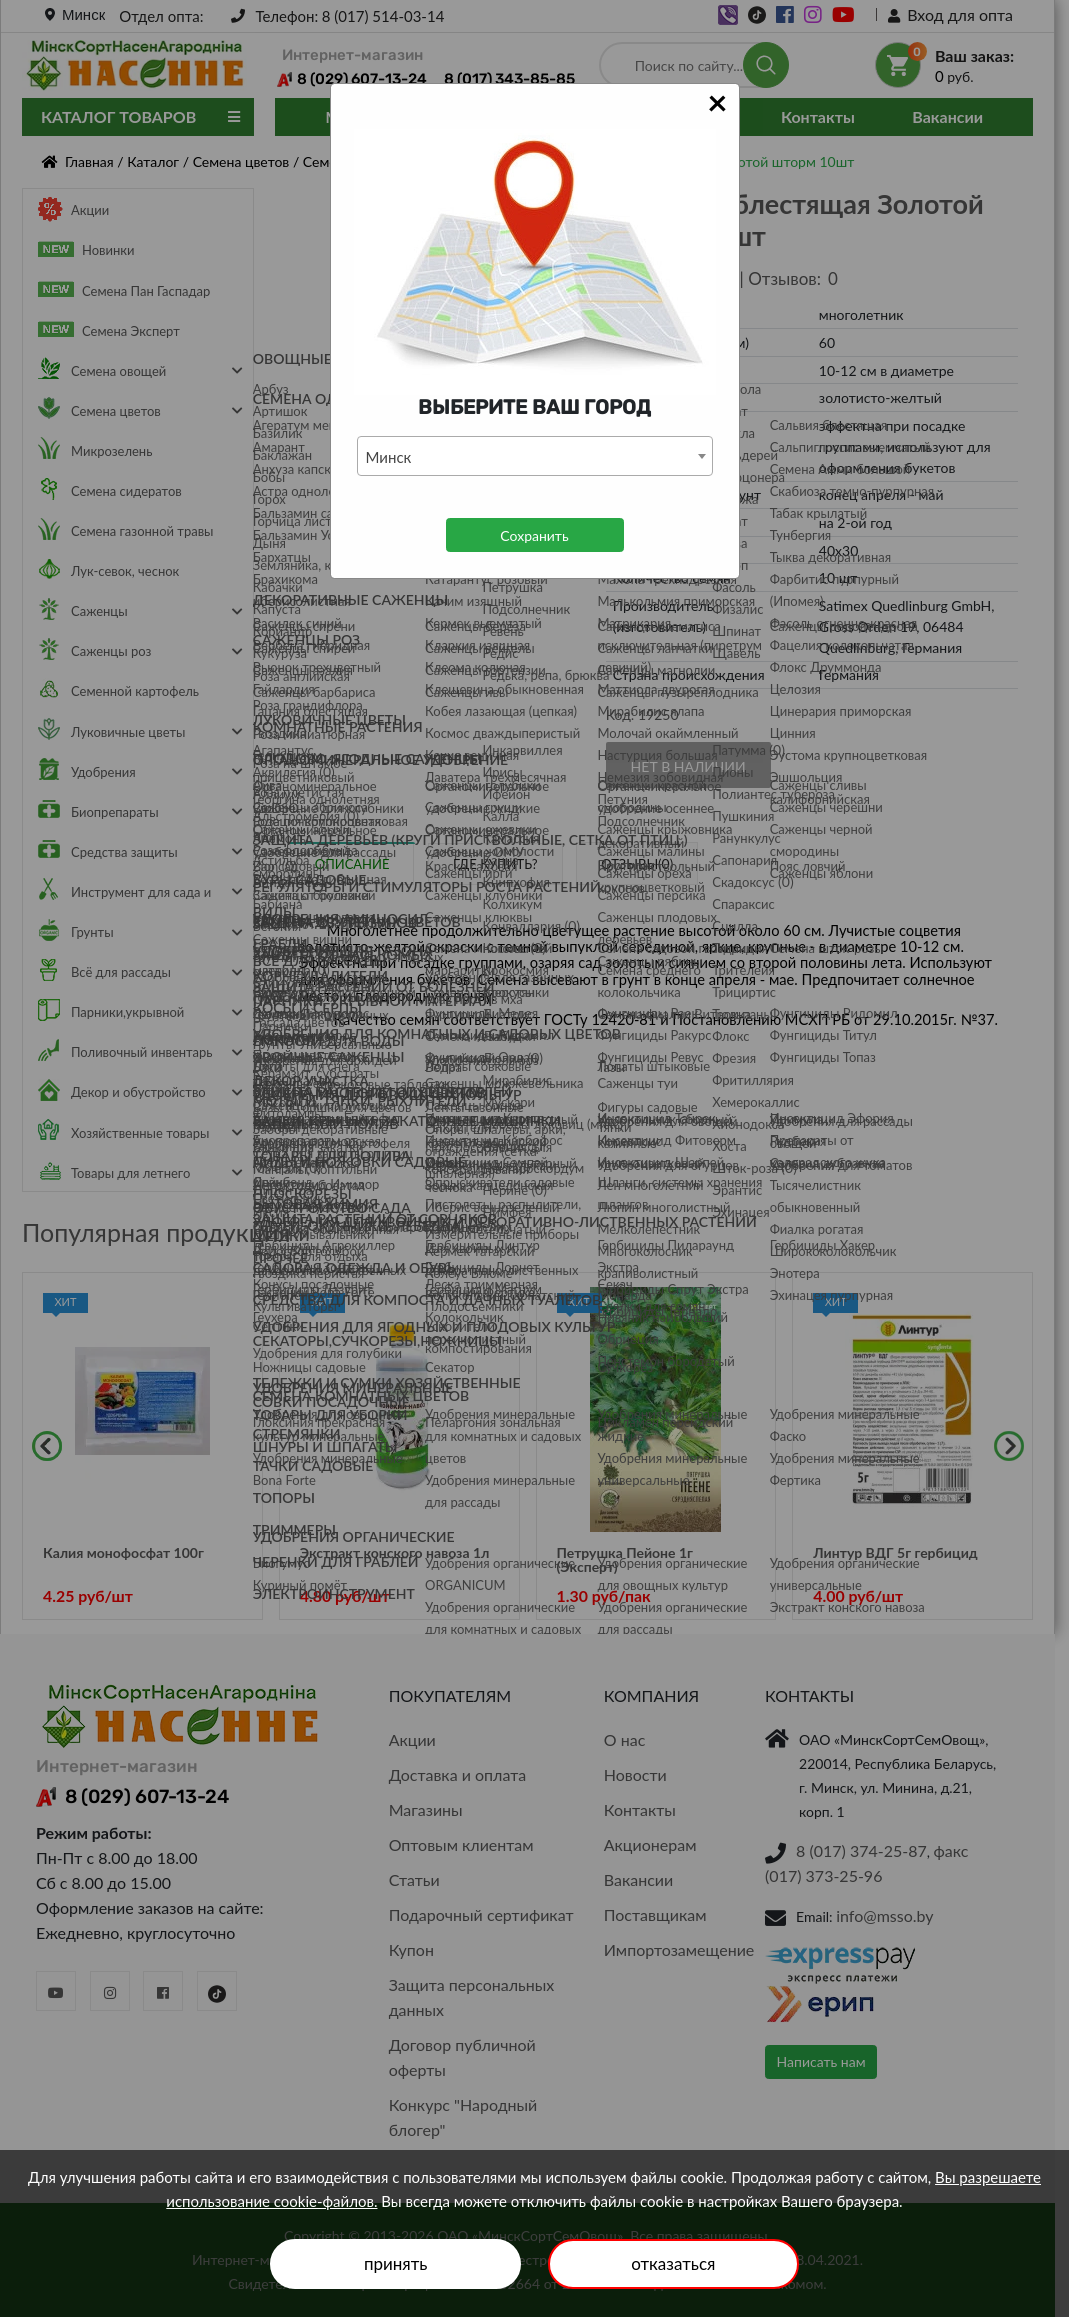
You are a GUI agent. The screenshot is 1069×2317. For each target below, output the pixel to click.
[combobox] (535, 456)
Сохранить (534, 535)
